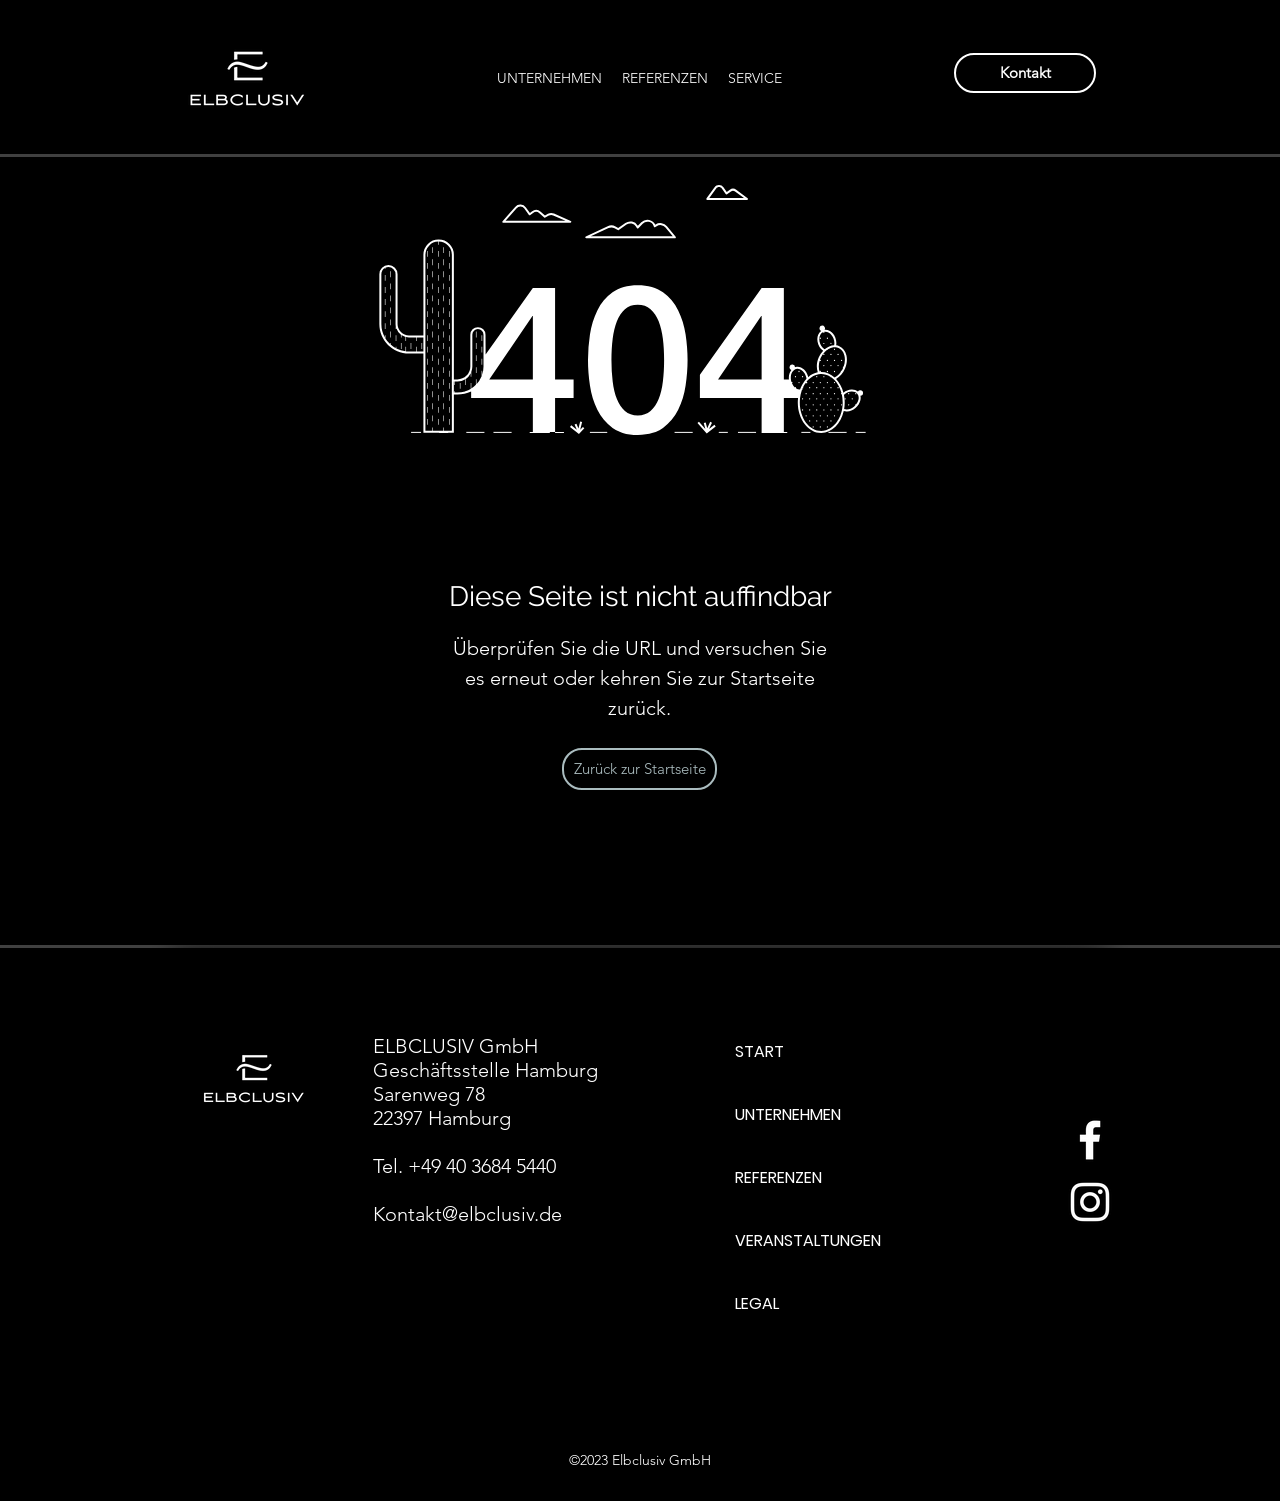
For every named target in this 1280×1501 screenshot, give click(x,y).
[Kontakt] (1025, 73)
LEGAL (757, 1303)
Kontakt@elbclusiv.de (467, 1214)
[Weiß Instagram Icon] (1090, 1202)
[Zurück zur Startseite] (639, 769)
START (759, 1051)
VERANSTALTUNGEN (808, 1240)
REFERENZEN (778, 1177)
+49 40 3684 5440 (482, 1166)
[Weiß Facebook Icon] (1090, 1140)
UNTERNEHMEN (788, 1114)
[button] (755, 78)
